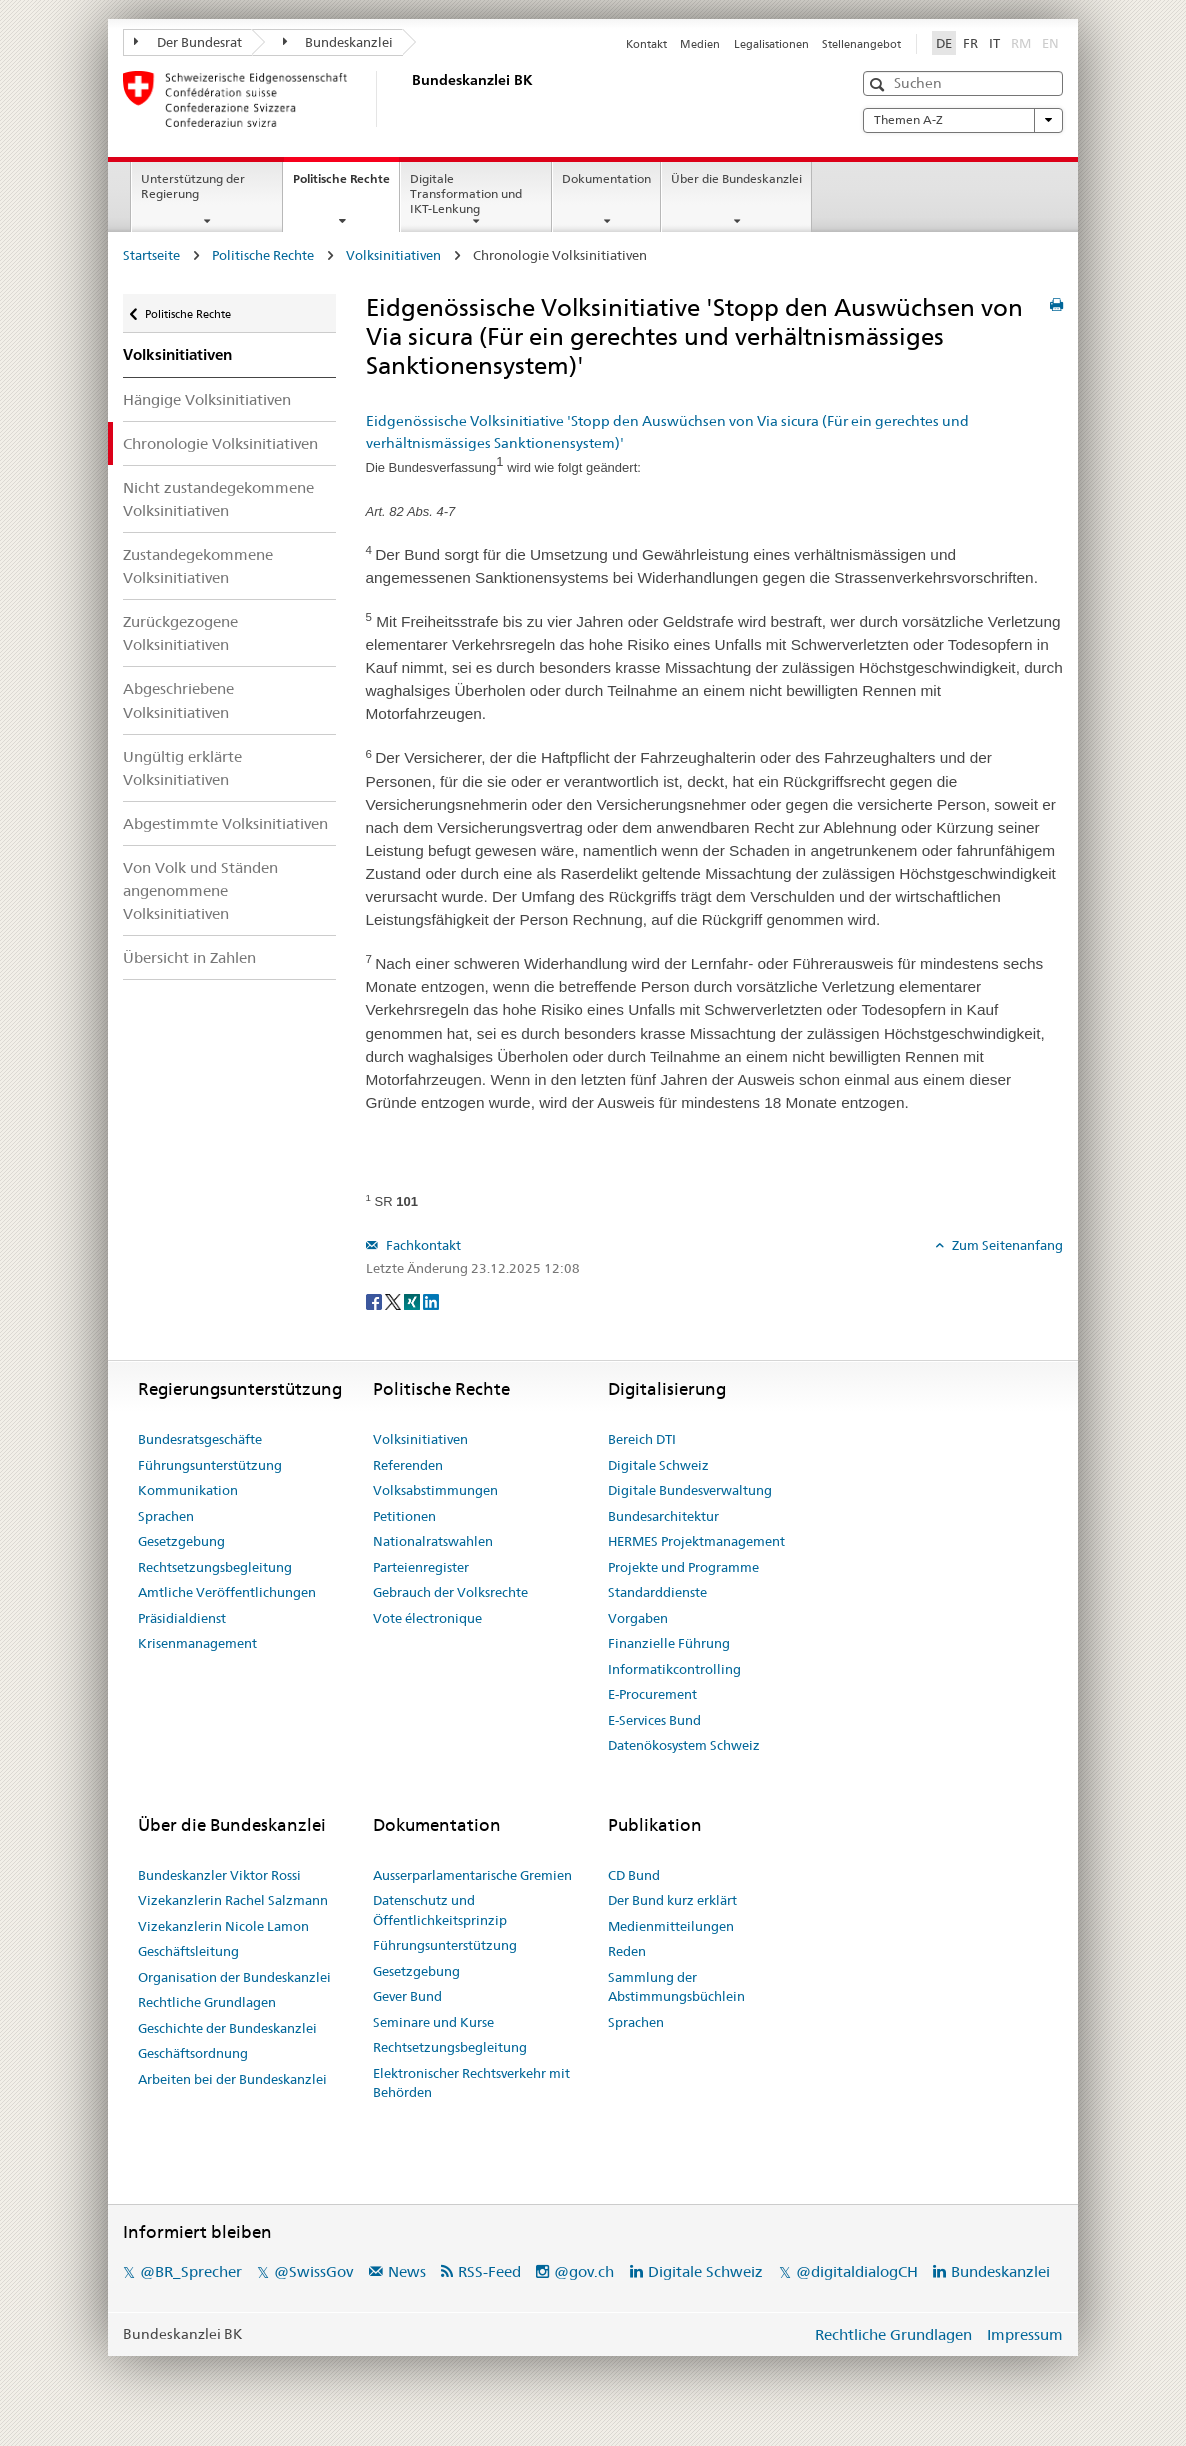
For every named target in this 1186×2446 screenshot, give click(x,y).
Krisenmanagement (197, 1643)
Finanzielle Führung (669, 1643)
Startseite (151, 255)
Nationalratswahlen (433, 1541)
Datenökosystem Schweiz (684, 1745)
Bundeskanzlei (338, 42)
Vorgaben (638, 1618)
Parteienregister (421, 1567)
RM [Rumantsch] (1021, 43)
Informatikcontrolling (674, 1669)
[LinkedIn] (431, 1301)
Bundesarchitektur (663, 1516)
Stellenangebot (861, 44)
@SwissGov (313, 2271)
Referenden (408, 1465)
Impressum (1025, 2334)
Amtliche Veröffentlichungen (227, 1592)
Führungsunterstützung (210, 1465)
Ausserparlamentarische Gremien (472, 1875)
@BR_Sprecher (191, 2271)
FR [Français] (970, 43)
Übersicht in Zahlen (189, 957)
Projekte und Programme (683, 1567)
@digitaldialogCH (857, 2271)
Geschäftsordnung (193, 2053)
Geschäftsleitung (188, 1951)
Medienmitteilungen (671, 1926)
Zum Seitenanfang (1006, 1245)
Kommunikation (188, 1490)
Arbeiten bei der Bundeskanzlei (232, 2079)
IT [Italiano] (994, 43)
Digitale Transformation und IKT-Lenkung (466, 193)
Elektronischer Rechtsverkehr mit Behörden (471, 2083)
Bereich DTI (642, 1439)
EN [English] (1050, 43)
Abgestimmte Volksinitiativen (225, 823)
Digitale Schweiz (658, 1465)
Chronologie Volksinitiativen (220, 443)
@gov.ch (584, 2271)
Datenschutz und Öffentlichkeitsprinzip (440, 1910)
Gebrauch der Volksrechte (450, 1592)
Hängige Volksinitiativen (207, 399)
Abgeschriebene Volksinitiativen (178, 700)
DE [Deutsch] (944, 43)
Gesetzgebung (181, 1541)
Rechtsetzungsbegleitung (215, 1567)
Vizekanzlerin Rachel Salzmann (233, 1900)
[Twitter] (394, 1301)
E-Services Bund (654, 1720)
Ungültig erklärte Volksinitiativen (182, 768)
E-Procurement (652, 1694)
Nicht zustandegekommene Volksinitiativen (218, 499)
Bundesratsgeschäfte (200, 1439)
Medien (700, 44)
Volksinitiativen (393, 255)
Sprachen (166, 1516)
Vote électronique (427, 1618)
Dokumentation (606, 178)
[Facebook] (375, 1301)
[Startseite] (408, 99)
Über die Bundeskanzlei (736, 178)
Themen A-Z (963, 120)
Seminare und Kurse (433, 2022)
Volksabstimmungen (435, 1490)
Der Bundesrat (188, 42)
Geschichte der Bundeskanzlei (227, 2028)
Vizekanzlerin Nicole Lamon (223, 1926)
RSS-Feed (489, 2271)
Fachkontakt (422, 1245)
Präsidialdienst (182, 1618)
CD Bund (634, 1875)
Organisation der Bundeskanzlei (234, 1977)
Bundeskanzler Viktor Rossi (219, 1875)
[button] (879, 84)
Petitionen (404, 1516)
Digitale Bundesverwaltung (690, 1490)
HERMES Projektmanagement (696, 1541)
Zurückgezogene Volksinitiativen (180, 633)
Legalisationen (771, 44)
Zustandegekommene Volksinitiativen (198, 566)
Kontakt (646, 44)
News (407, 2271)
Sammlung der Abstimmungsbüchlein (676, 1987)
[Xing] (413, 1301)
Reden (627, 1951)
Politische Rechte (346, 185)
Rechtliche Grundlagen (207, 2002)
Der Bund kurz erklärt (672, 1900)
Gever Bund (407, 1996)
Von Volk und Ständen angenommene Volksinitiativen (200, 890)
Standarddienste (657, 1592)
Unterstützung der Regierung (193, 186)
